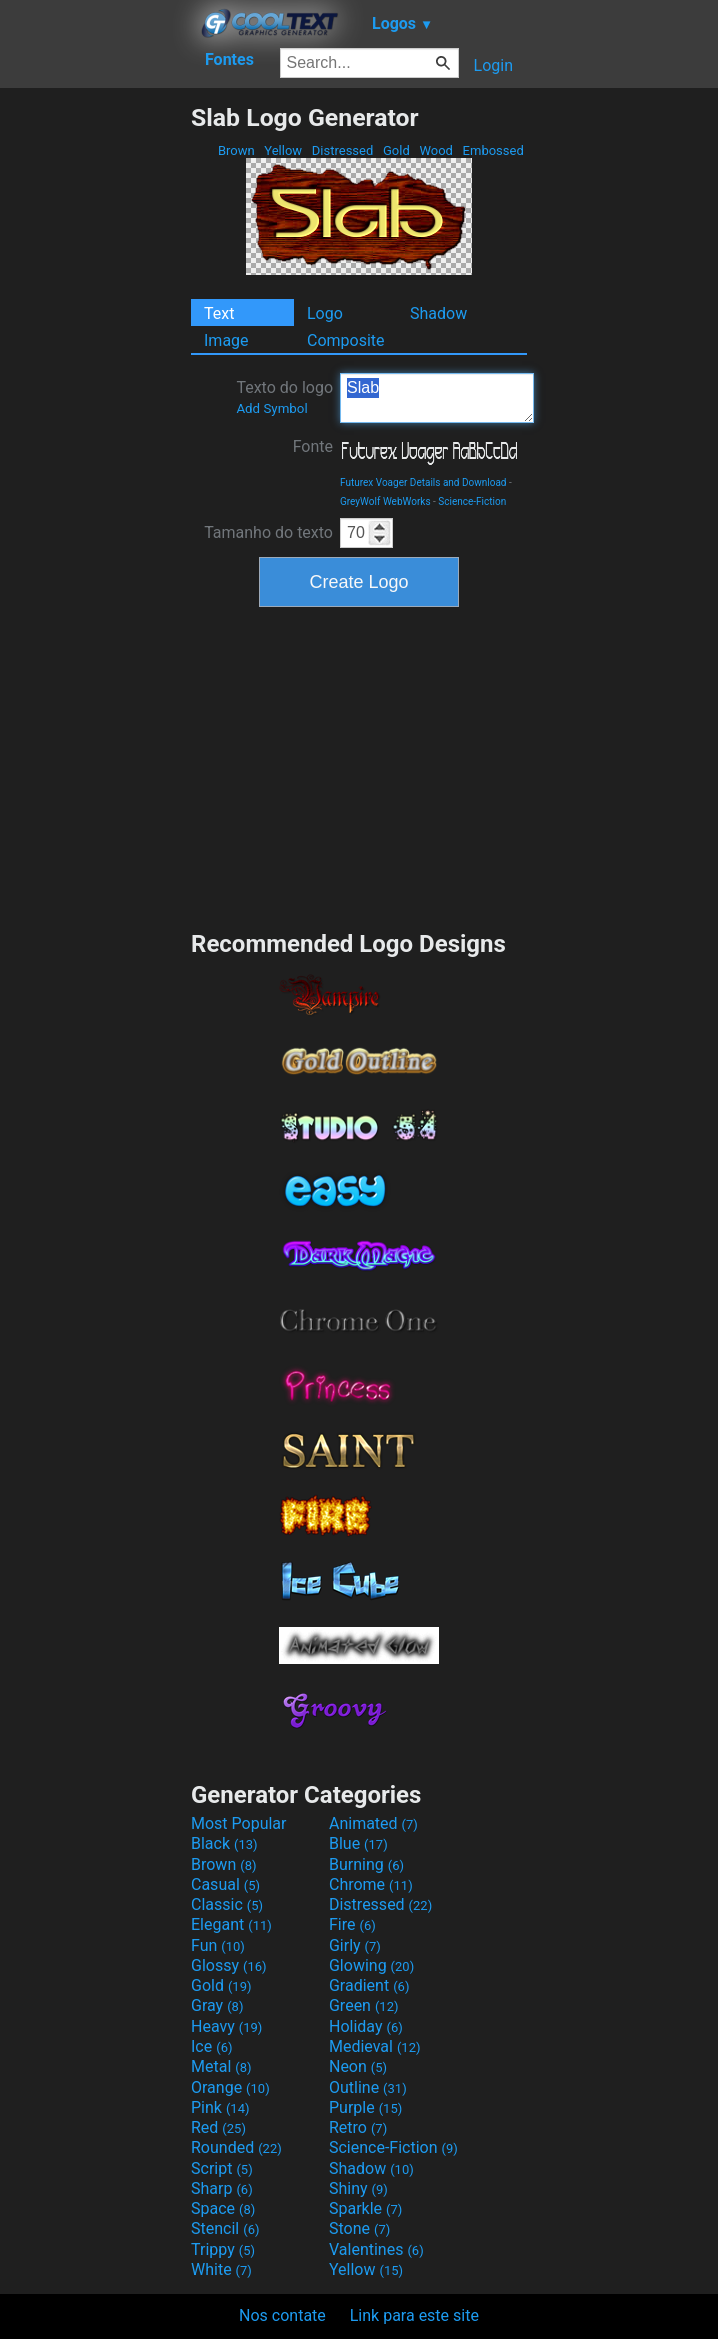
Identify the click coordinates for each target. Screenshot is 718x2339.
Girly (355, 1945)
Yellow (283, 150)
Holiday (366, 2026)
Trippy (223, 2249)
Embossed (493, 150)
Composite (346, 340)
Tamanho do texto (268, 532)
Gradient (369, 1985)
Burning (366, 1864)
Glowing (371, 1965)
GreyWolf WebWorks (385, 501)
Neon (358, 2066)
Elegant (231, 1924)
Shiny (358, 2188)
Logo (325, 313)
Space (223, 2208)
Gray (217, 2005)
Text (219, 313)
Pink (220, 2107)
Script (222, 2168)
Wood (436, 150)
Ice (211, 2046)
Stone (359, 2228)
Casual (225, 1884)
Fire (352, 1924)
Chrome (371, 1884)
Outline (368, 2087)
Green (364, 2005)
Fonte (313, 446)
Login (493, 65)
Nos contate (282, 2315)
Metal (221, 2066)
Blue (358, 1843)
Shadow (438, 313)
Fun (218, 1945)
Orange (230, 2087)
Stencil (225, 2228)
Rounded (236, 2147)
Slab (437, 398)
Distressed (343, 150)
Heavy (226, 2026)
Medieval (375, 2046)
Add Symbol (271, 408)
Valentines (376, 2249)
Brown (236, 150)
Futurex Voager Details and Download (423, 482)
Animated (373, 1823)
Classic (227, 1904)
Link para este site (414, 2315)
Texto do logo (284, 397)
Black (224, 1843)
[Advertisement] (95, 403)
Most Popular (239, 1823)
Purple (365, 2107)
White (221, 2269)
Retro (358, 2127)
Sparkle (365, 2208)
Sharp (222, 2188)
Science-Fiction (472, 501)
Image (226, 340)
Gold (396, 150)
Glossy (229, 1965)
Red (218, 2127)
